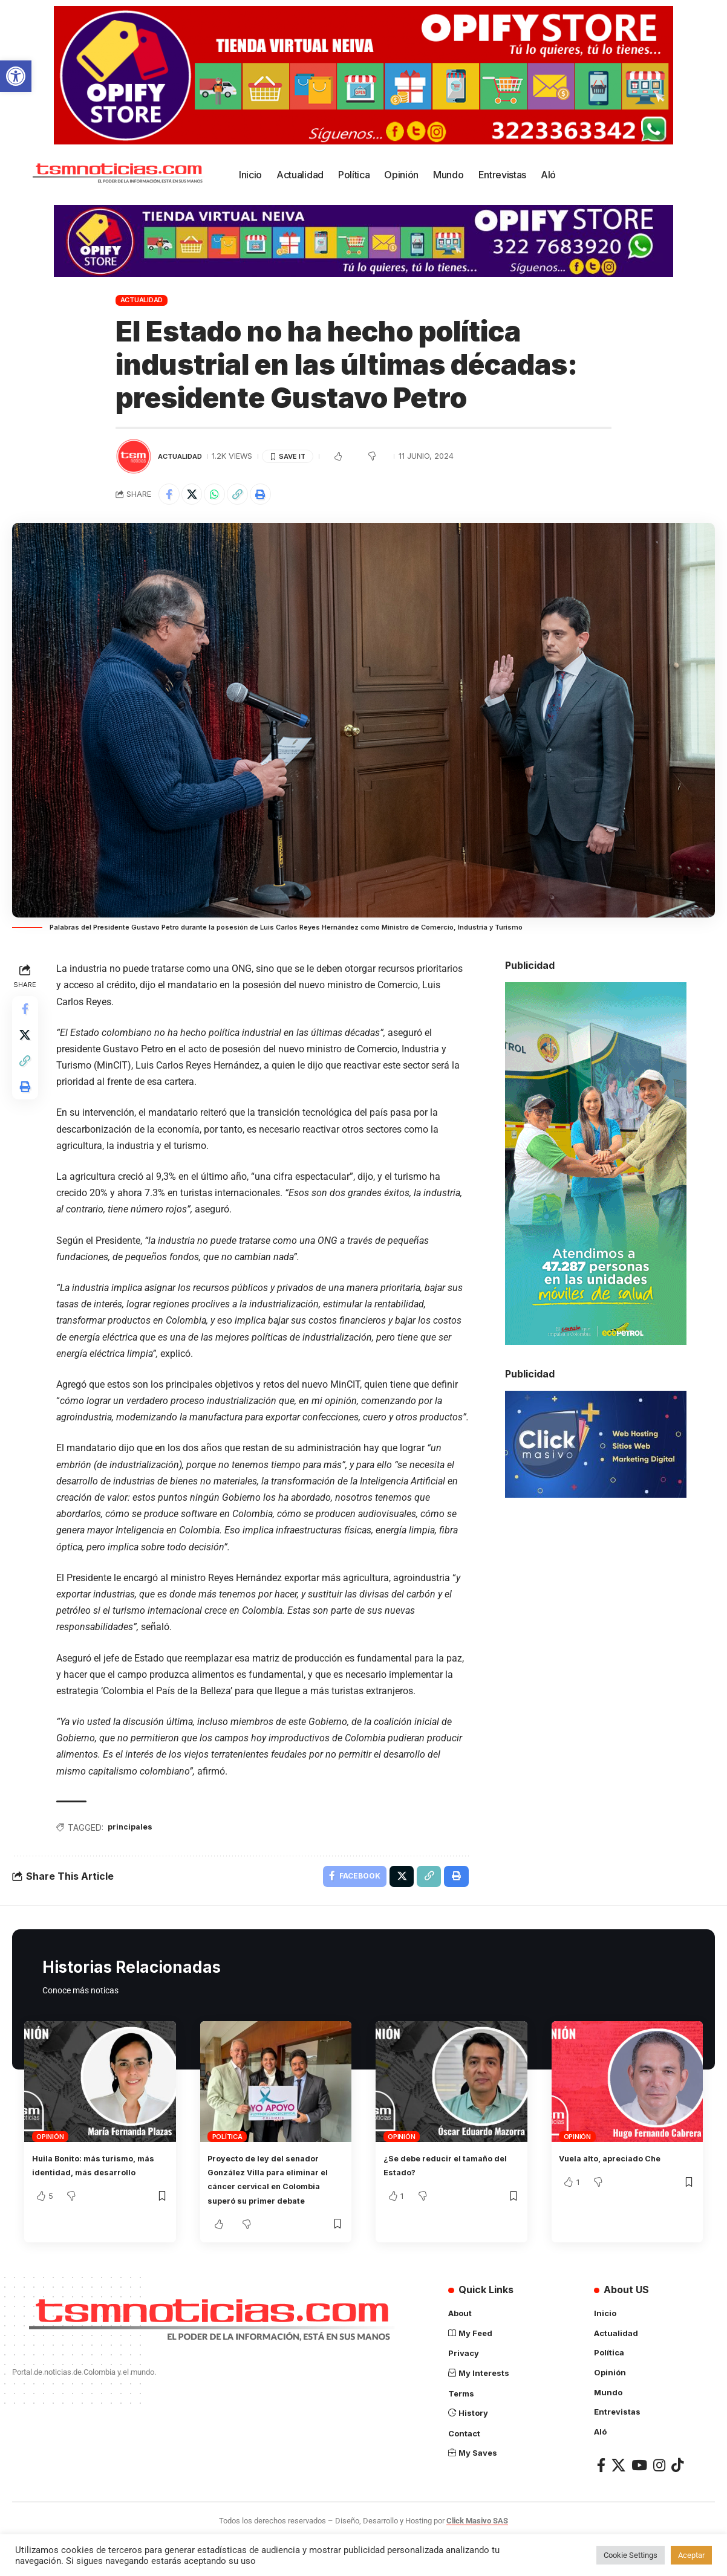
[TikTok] (677, 2502)
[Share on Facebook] (170, 496)
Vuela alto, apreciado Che (621, 2182)
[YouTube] (639, 2502)
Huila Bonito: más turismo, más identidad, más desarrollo (95, 2196)
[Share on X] (196, 496)
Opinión (50, 2161)
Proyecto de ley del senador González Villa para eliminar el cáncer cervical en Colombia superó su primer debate (275, 2210)
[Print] (274, 496)
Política (227, 2161)
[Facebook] (601, 2502)
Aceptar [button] (691, 2555)
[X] (618, 2502)
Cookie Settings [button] (630, 2555)
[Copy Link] (248, 496)
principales (135, 1847)
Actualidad (141, 300)
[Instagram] (659, 2502)
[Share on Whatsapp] (222, 496)
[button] (15, 76)
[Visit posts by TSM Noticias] (134, 456)
